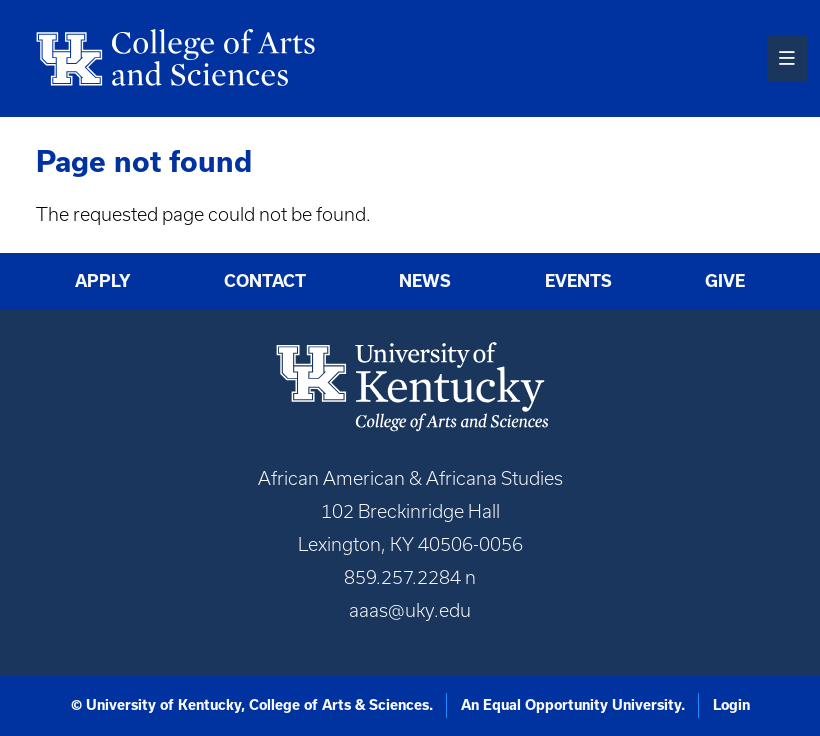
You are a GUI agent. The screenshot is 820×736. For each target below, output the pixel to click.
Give (725, 281)
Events (578, 281)
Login (731, 705)
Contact (265, 281)
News (425, 281)
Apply (103, 281)
